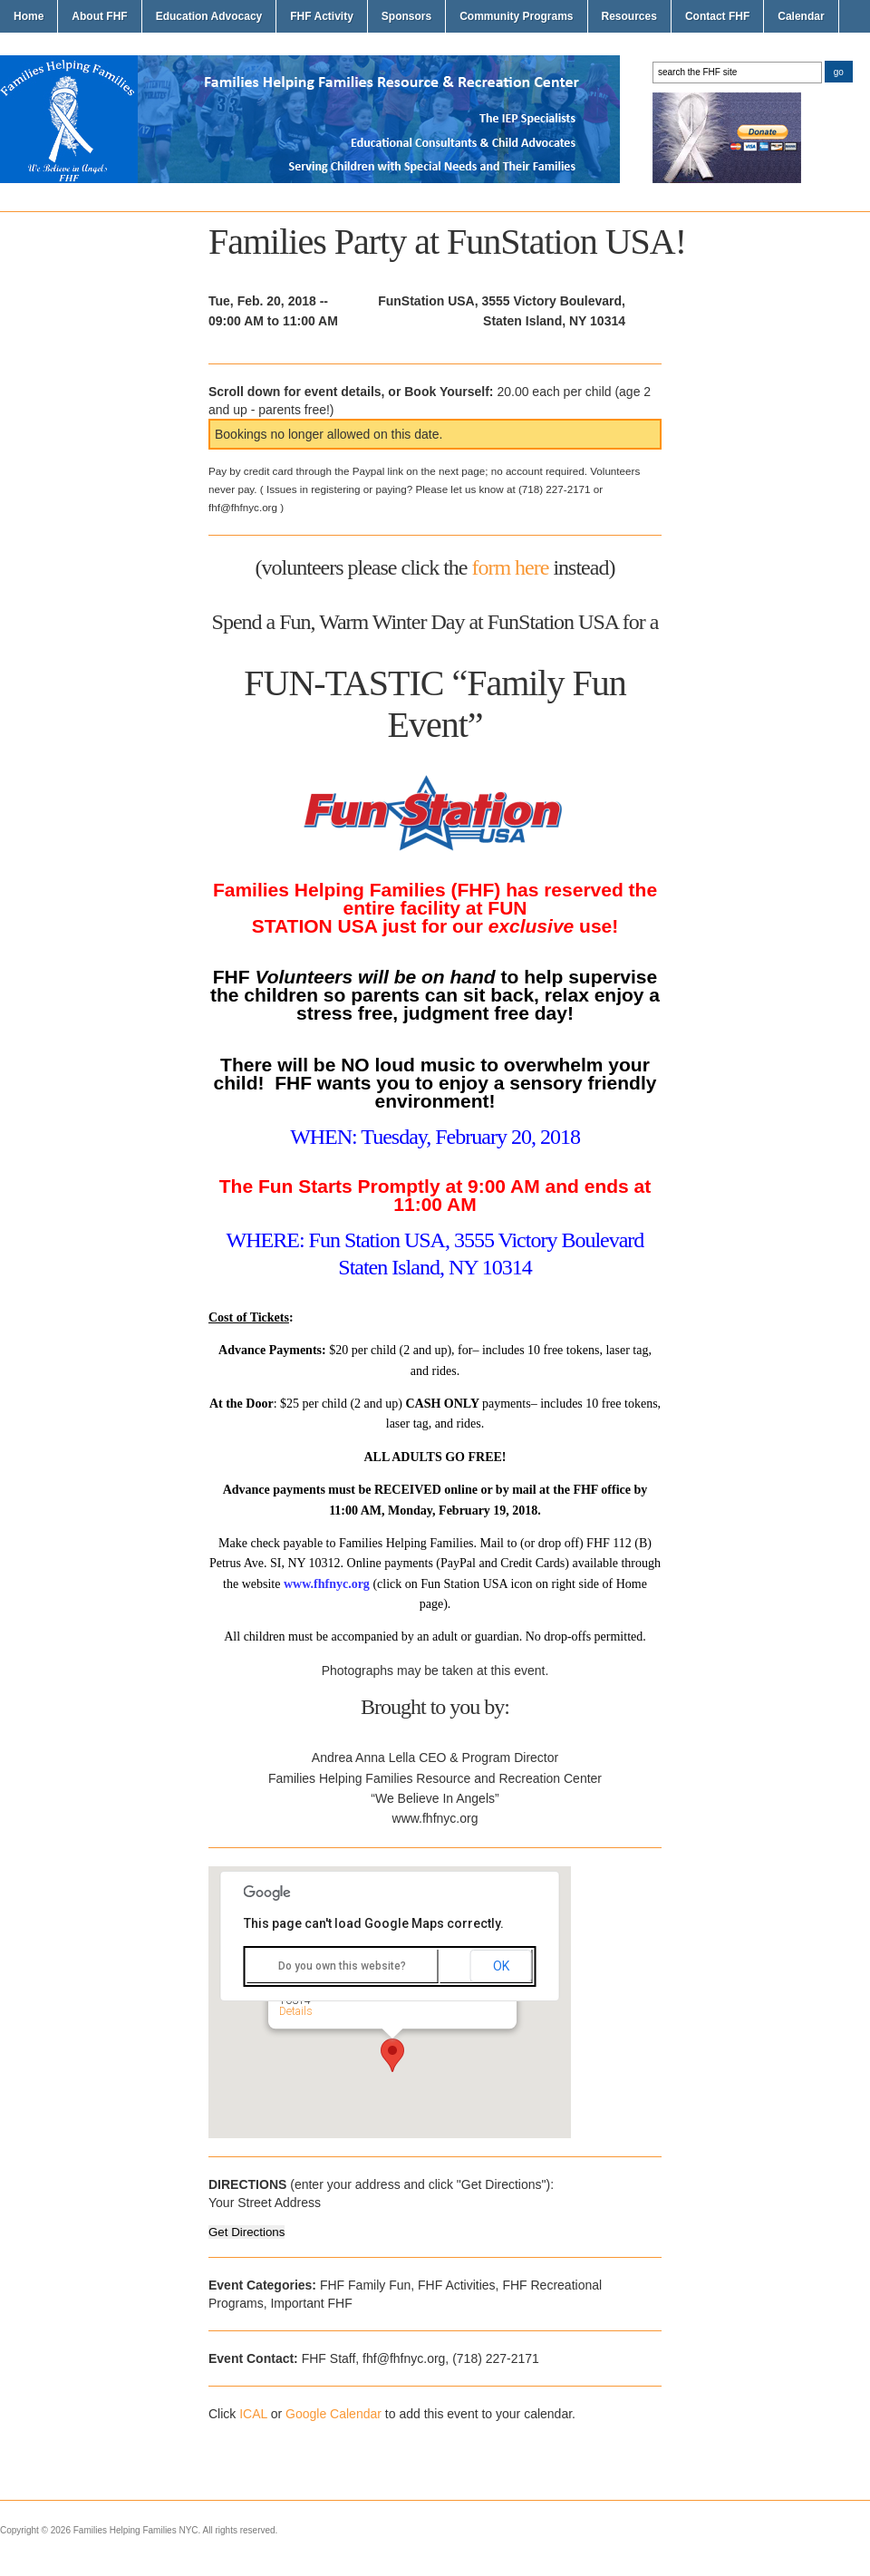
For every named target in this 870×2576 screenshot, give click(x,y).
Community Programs (516, 16)
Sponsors (406, 16)
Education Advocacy (209, 16)
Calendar (801, 16)
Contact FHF (717, 16)
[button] (392, 2055)
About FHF (99, 16)
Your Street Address (264, 2202)
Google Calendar (333, 2414)
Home (29, 16)
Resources (629, 16)
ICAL (253, 2414)
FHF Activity (321, 16)
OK (501, 1966)
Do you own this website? (342, 1966)
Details (296, 2011)
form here (509, 567)
